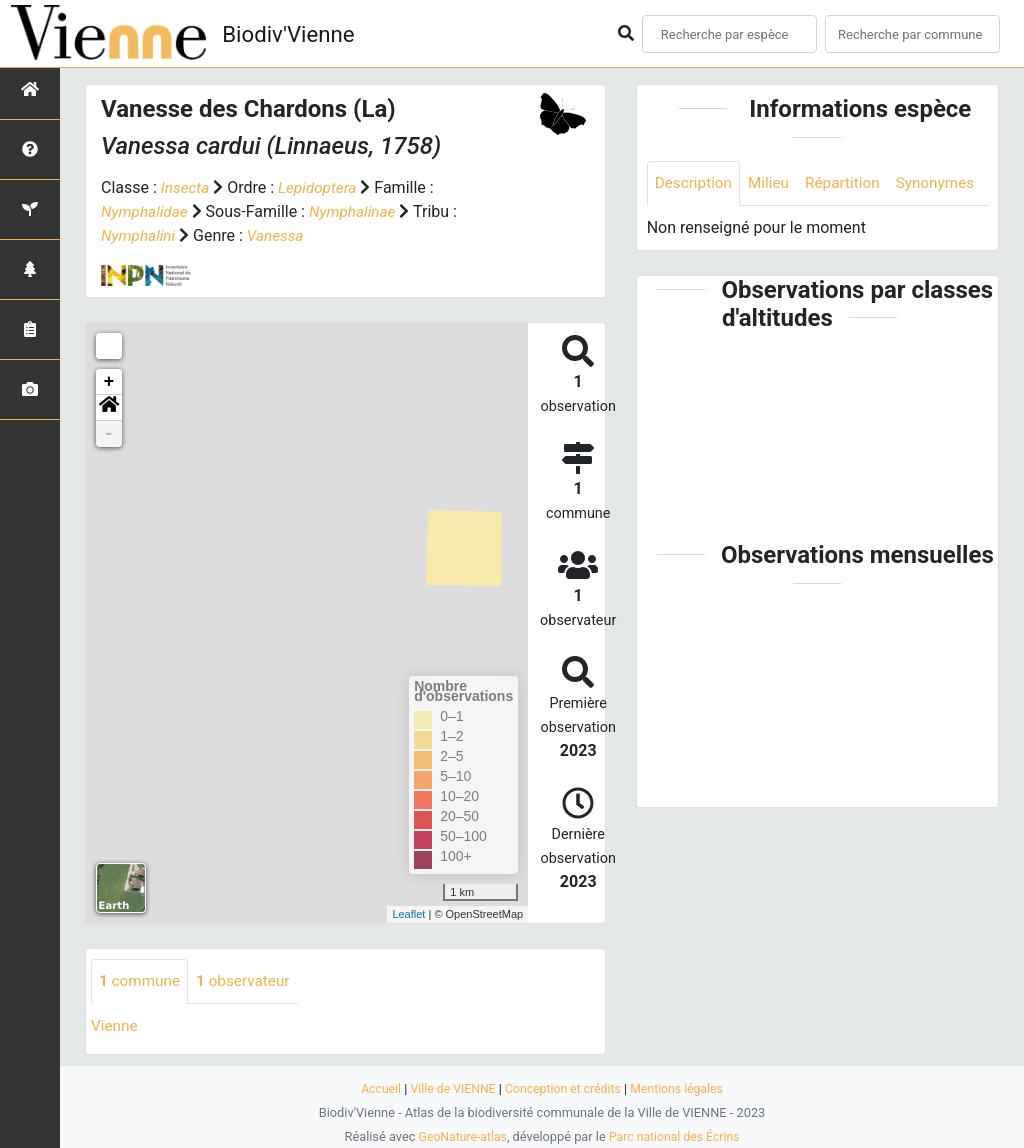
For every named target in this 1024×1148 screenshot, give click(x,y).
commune (141, 981)
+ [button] (109, 382)
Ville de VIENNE (449, 1088)
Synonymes (696, 228)
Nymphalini (140, 235)
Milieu (773, 183)
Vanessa (279, 235)
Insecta (186, 187)
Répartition (850, 183)
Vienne (115, 1026)
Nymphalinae (358, 211)
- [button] (109, 434)
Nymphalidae (146, 211)
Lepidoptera (321, 187)
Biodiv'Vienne (293, 34)
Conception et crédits (563, 1088)
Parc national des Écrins (676, 1136)
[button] (109, 408)
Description (695, 183)
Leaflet (408, 914)
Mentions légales (682, 1088)
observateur (249, 981)
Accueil (374, 1088)
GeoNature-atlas (459, 1136)
